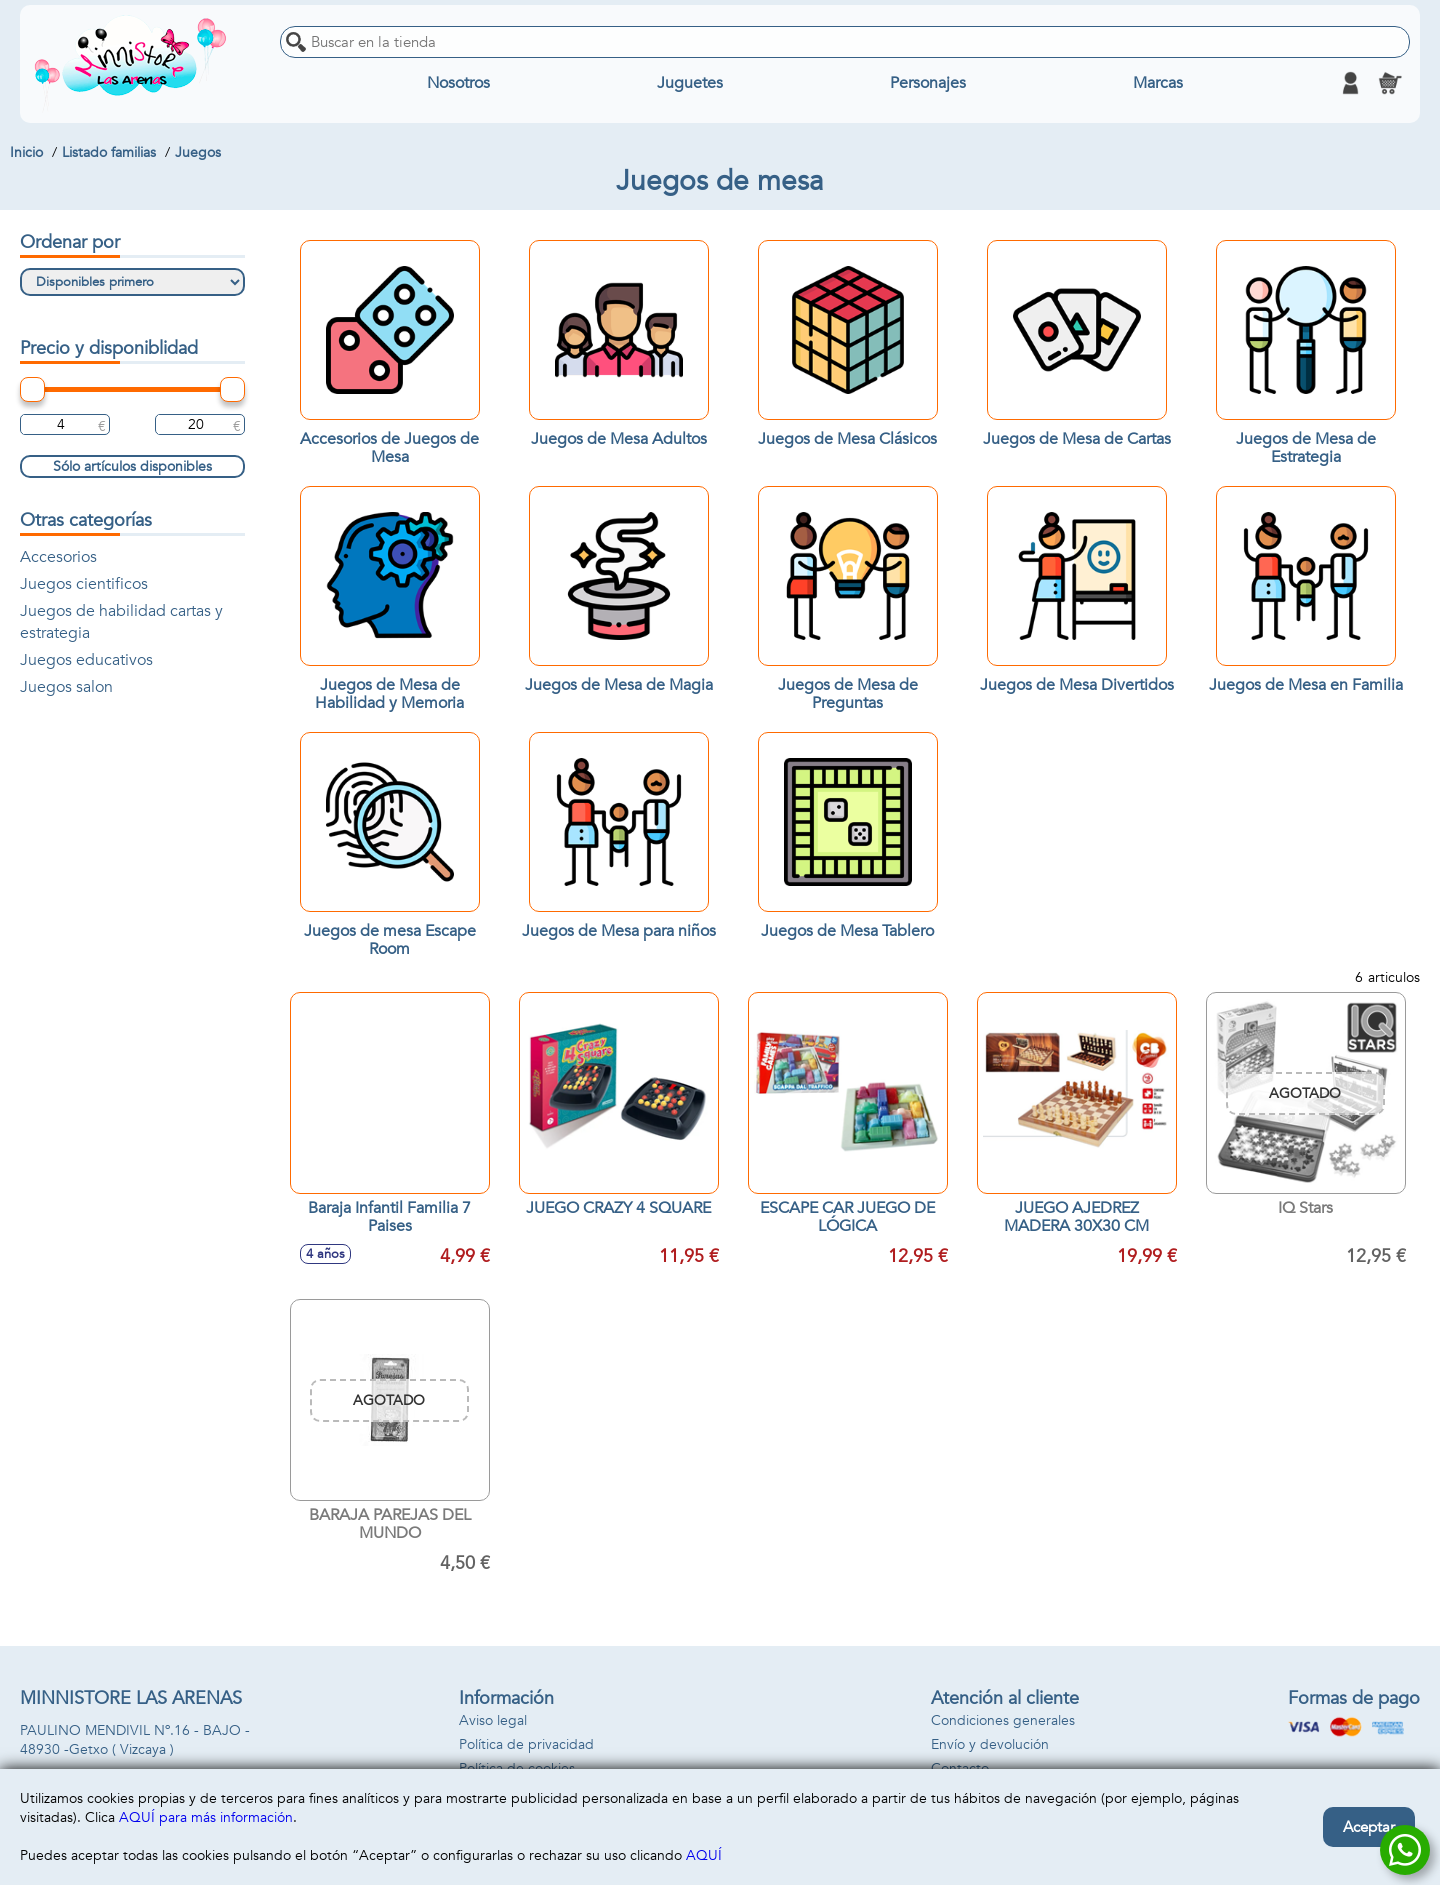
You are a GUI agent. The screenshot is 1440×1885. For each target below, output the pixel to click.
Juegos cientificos (84, 584)
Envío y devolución (990, 1744)
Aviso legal (493, 1720)
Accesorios (58, 557)
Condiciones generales (1003, 1720)
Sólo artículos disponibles (132, 466)
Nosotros (458, 83)
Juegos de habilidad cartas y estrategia (121, 622)
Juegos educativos (86, 660)
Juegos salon (66, 687)
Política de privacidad (526, 1744)
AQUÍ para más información (206, 1817)
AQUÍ (704, 1855)
